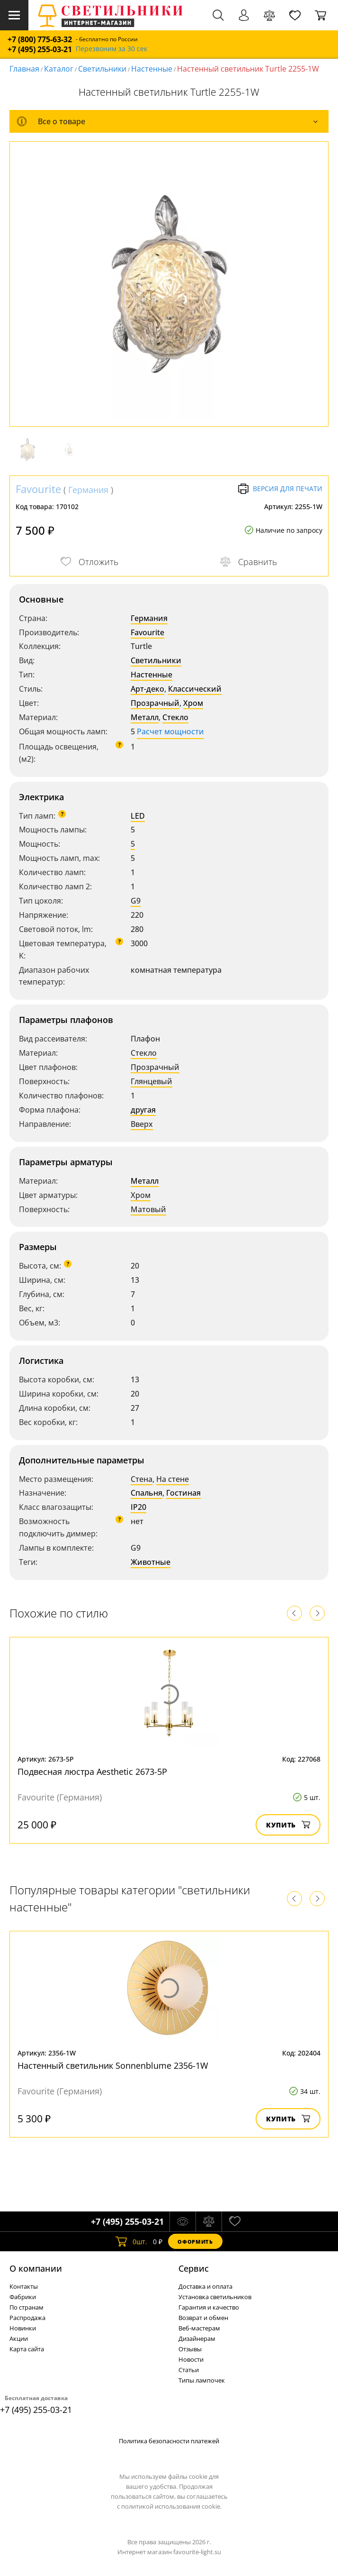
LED (138, 816)
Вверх (142, 1124)
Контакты (23, 2286)
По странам (26, 2307)
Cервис (193, 2268)
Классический (195, 689)
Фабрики (22, 2297)
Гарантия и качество (208, 2307)
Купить (288, 1824)
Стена (141, 1479)
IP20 (138, 1507)
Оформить (195, 2241)
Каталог (58, 69)
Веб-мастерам (199, 2328)
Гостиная (183, 1493)
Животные (150, 1562)
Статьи (188, 2370)
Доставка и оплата (205, 2286)
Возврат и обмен (203, 2317)
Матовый (148, 1209)
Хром (193, 703)
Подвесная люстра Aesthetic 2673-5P (92, 1771)
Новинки (22, 2328)
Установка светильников (214, 2297)
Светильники (102, 69)
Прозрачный (155, 703)
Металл (145, 717)
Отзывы (190, 2349)
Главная (24, 69)
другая (143, 1110)
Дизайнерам (196, 2338)
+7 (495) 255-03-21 (40, 50)
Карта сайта (26, 2349)
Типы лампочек (201, 2380)
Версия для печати (280, 488)
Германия (88, 489)
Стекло (175, 717)
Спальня (146, 1493)
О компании (35, 2268)
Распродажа (27, 2317)
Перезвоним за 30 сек (111, 49)
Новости (191, 2359)
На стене (172, 1479)
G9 (136, 900)
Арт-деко (147, 689)
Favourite (38, 489)
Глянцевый (151, 1081)
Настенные (151, 69)
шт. (131, 2241)
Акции (18, 2338)
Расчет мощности (170, 731)
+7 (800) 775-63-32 (40, 40)
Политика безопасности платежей (169, 2441)
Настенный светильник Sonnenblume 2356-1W (113, 2065)
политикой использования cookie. (171, 2506)
